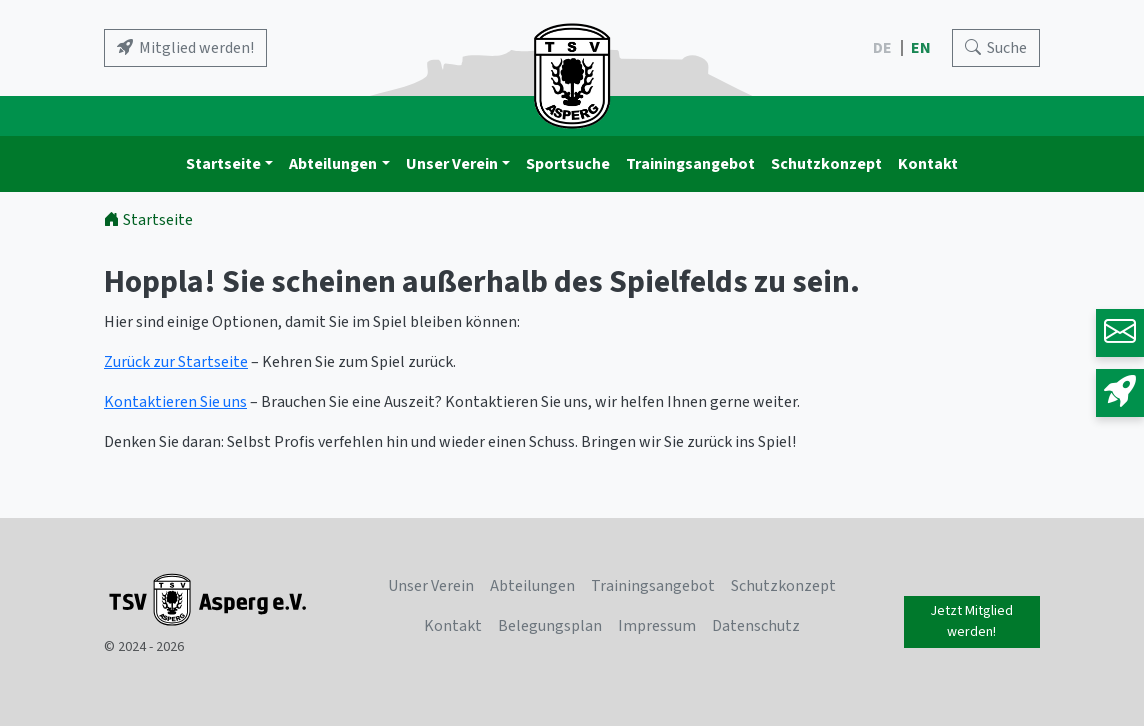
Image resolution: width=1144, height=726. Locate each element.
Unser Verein (452, 164)
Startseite (223, 164)
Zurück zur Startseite (176, 362)
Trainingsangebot (690, 164)
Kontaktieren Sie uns (175, 402)
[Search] (996, 48)
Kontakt (928, 164)
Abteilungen (333, 164)
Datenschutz (756, 626)
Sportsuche (568, 164)
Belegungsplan (550, 626)
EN (922, 48)
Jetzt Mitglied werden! (971, 621)
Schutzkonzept (826, 164)
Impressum (657, 626)
